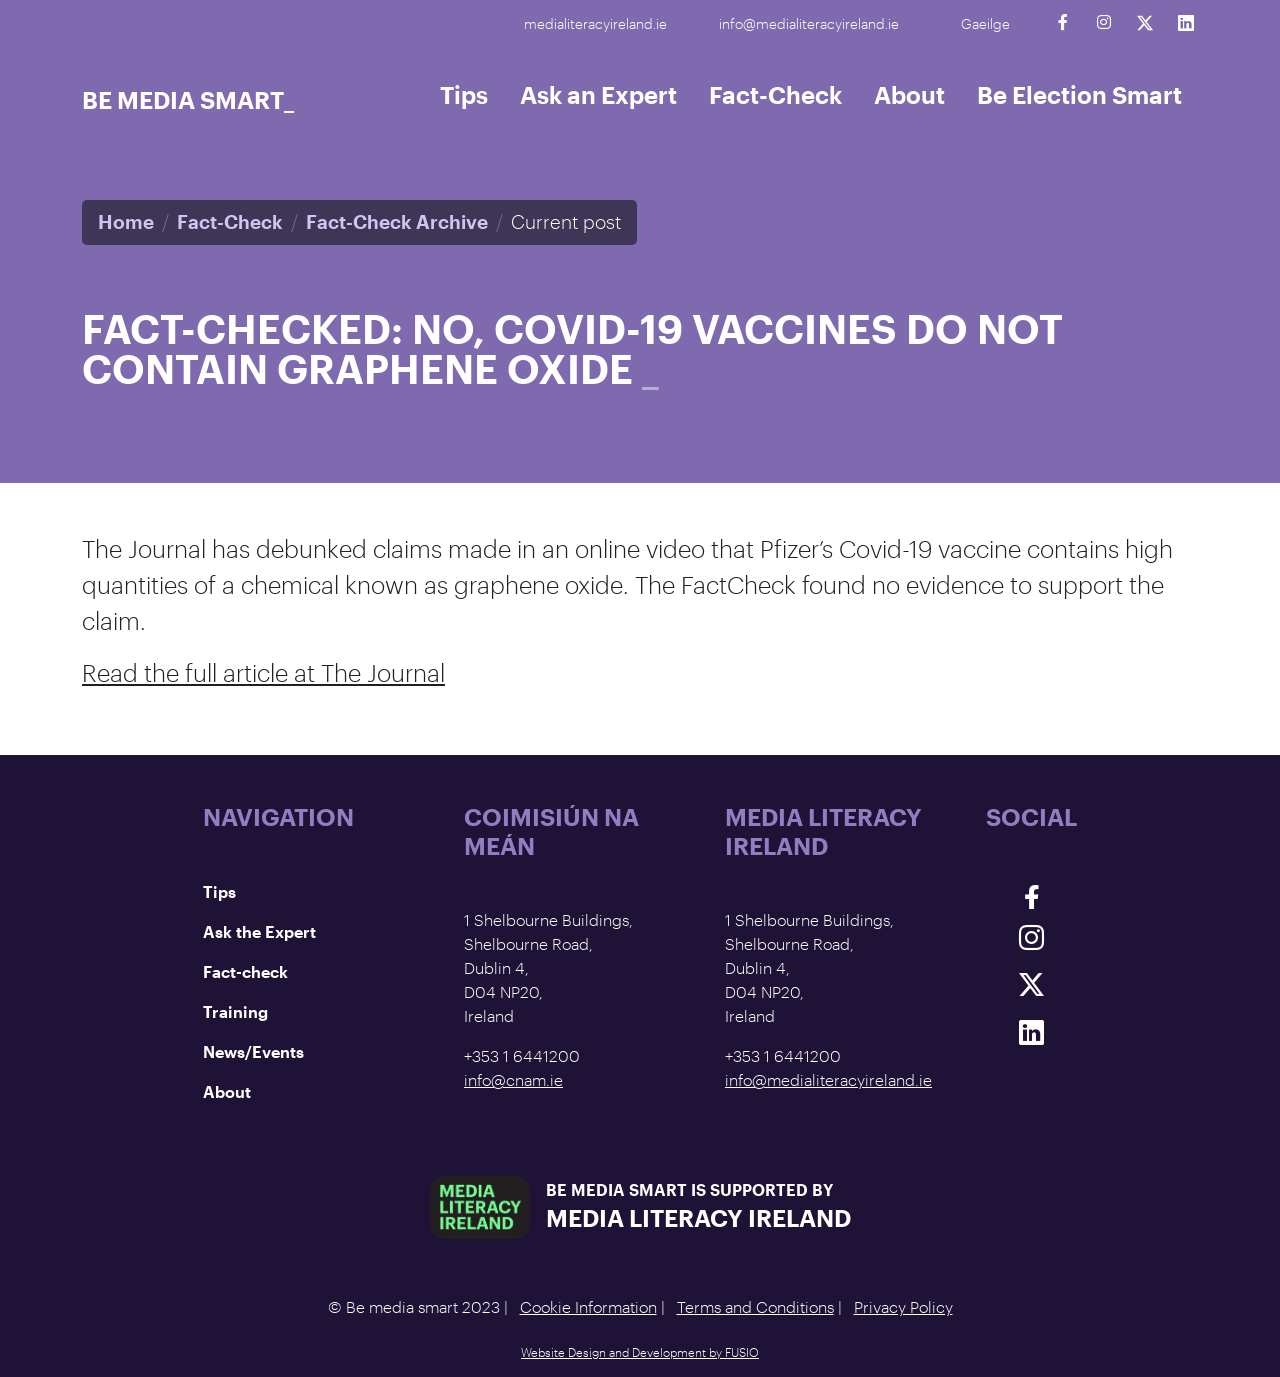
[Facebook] (1062, 22)
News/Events (253, 1051)
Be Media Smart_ (188, 99)
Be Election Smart (1079, 94)
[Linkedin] (1185, 22)
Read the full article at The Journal (263, 672)
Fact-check (245, 971)
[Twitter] (1144, 22)
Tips (464, 94)
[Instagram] (1103, 22)
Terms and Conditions (755, 1306)
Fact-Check (775, 94)
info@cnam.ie (513, 1079)
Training (235, 1011)
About (909, 94)
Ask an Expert (598, 94)
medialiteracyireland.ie (595, 23)
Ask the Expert (259, 931)
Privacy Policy (903, 1306)
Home (126, 221)
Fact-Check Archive (397, 221)
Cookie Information (588, 1306)
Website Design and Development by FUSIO (640, 1352)
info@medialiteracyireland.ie (809, 23)
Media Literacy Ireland (698, 1217)
